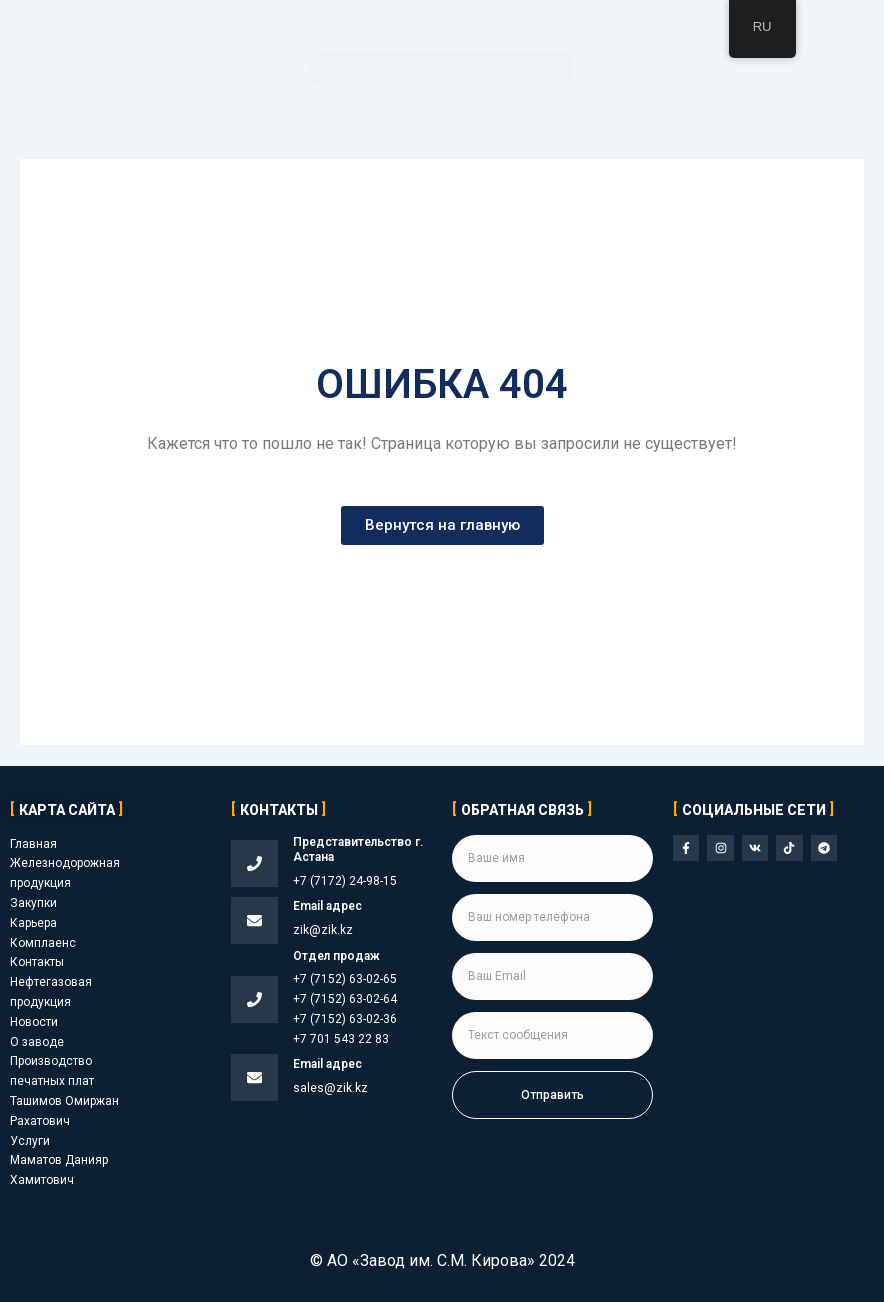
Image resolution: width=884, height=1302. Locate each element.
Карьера (33, 923)
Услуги (30, 1141)
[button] (442, 69)
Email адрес (327, 906)
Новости (34, 1022)
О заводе (37, 1042)
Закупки (33, 903)
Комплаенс (43, 943)
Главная (33, 844)
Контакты (37, 962)
